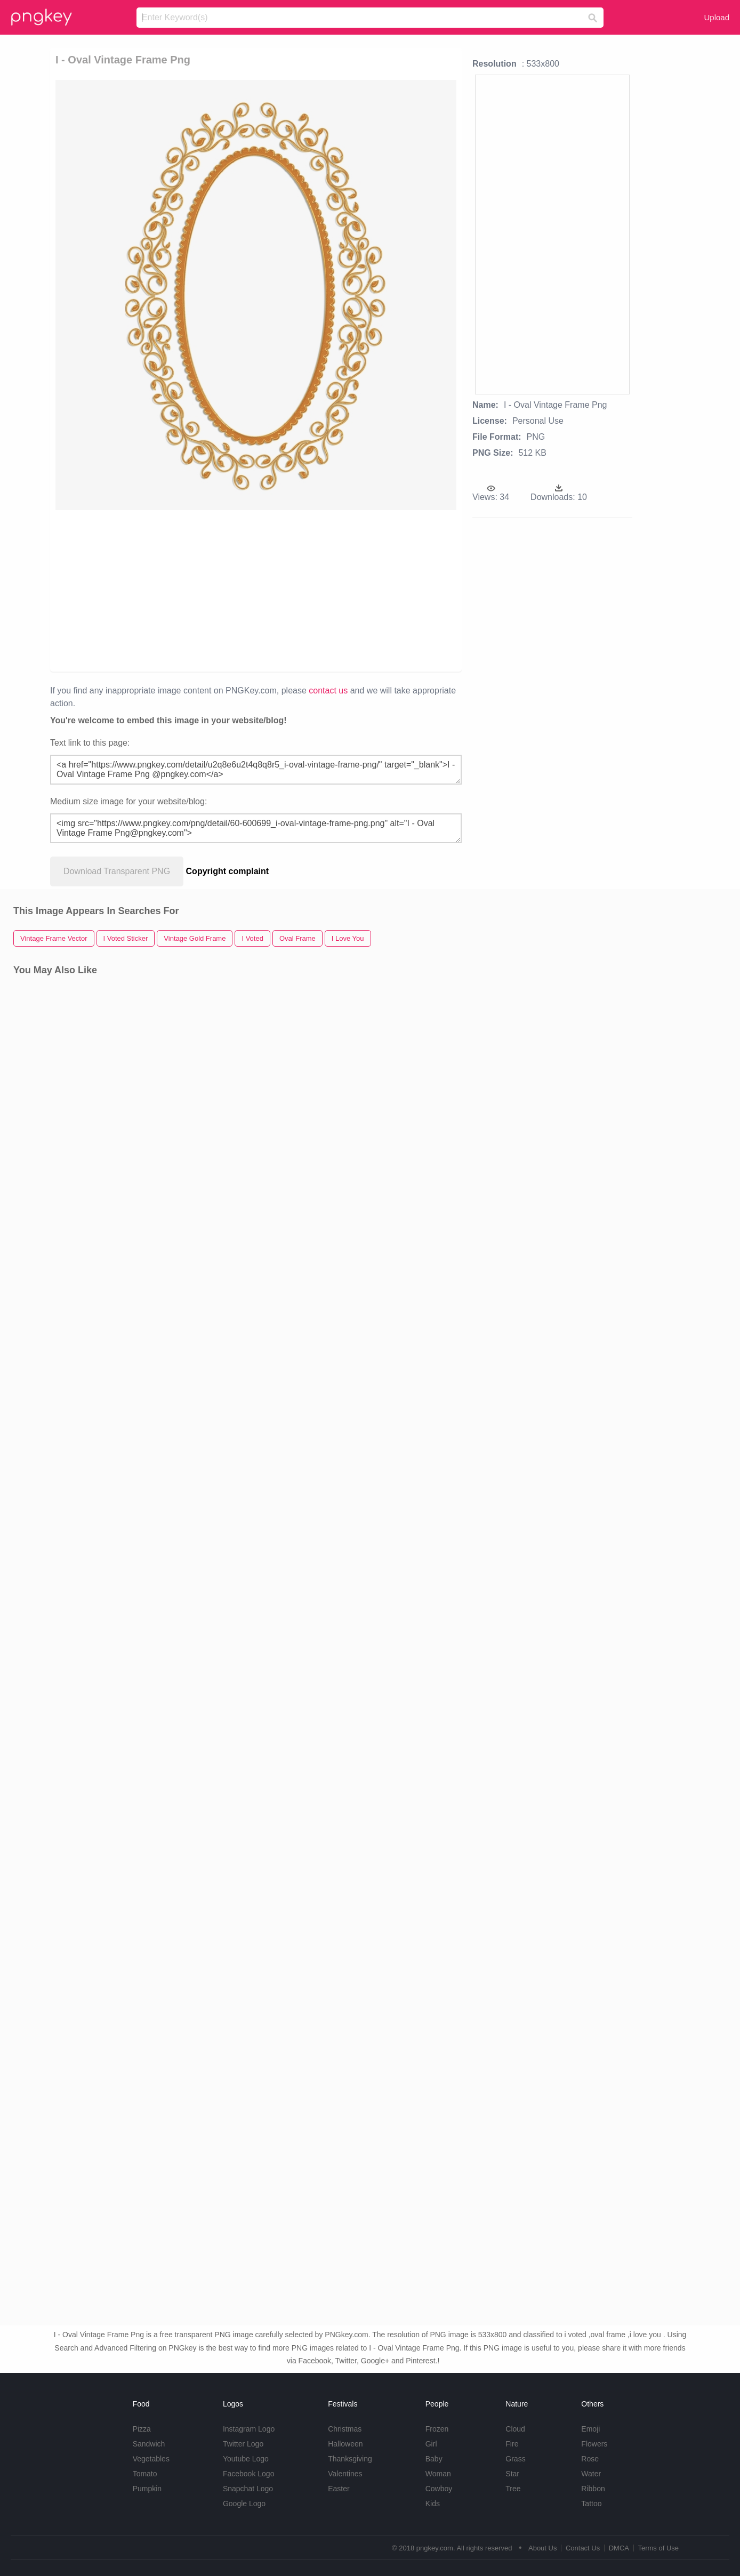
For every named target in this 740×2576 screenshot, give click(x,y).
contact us (328, 690)
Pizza (142, 2429)
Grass (515, 2458)
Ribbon (593, 2488)
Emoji (590, 2429)
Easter (338, 2488)
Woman (438, 2473)
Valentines (345, 2473)
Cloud (515, 2429)
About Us (542, 2548)
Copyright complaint (227, 871)
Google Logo (244, 2503)
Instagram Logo (249, 2429)
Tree (512, 2488)
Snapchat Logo (248, 2488)
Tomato (145, 2473)
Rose (590, 2458)
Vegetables (151, 2458)
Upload (716, 17)
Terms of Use (658, 2548)
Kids (432, 2503)
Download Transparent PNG (116, 871)
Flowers (594, 2444)
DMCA (619, 2548)
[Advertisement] (171, 590)
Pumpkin (147, 2488)
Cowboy (439, 2488)
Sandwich (149, 2444)
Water (591, 2473)
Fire (511, 2444)
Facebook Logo (249, 2473)
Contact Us (583, 2548)
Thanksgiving (350, 2458)
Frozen (437, 2429)
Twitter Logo (243, 2444)
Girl (431, 2444)
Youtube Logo (246, 2458)
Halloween (345, 2444)
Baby (434, 2458)
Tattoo (591, 2503)
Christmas (344, 2429)
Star (512, 2473)
